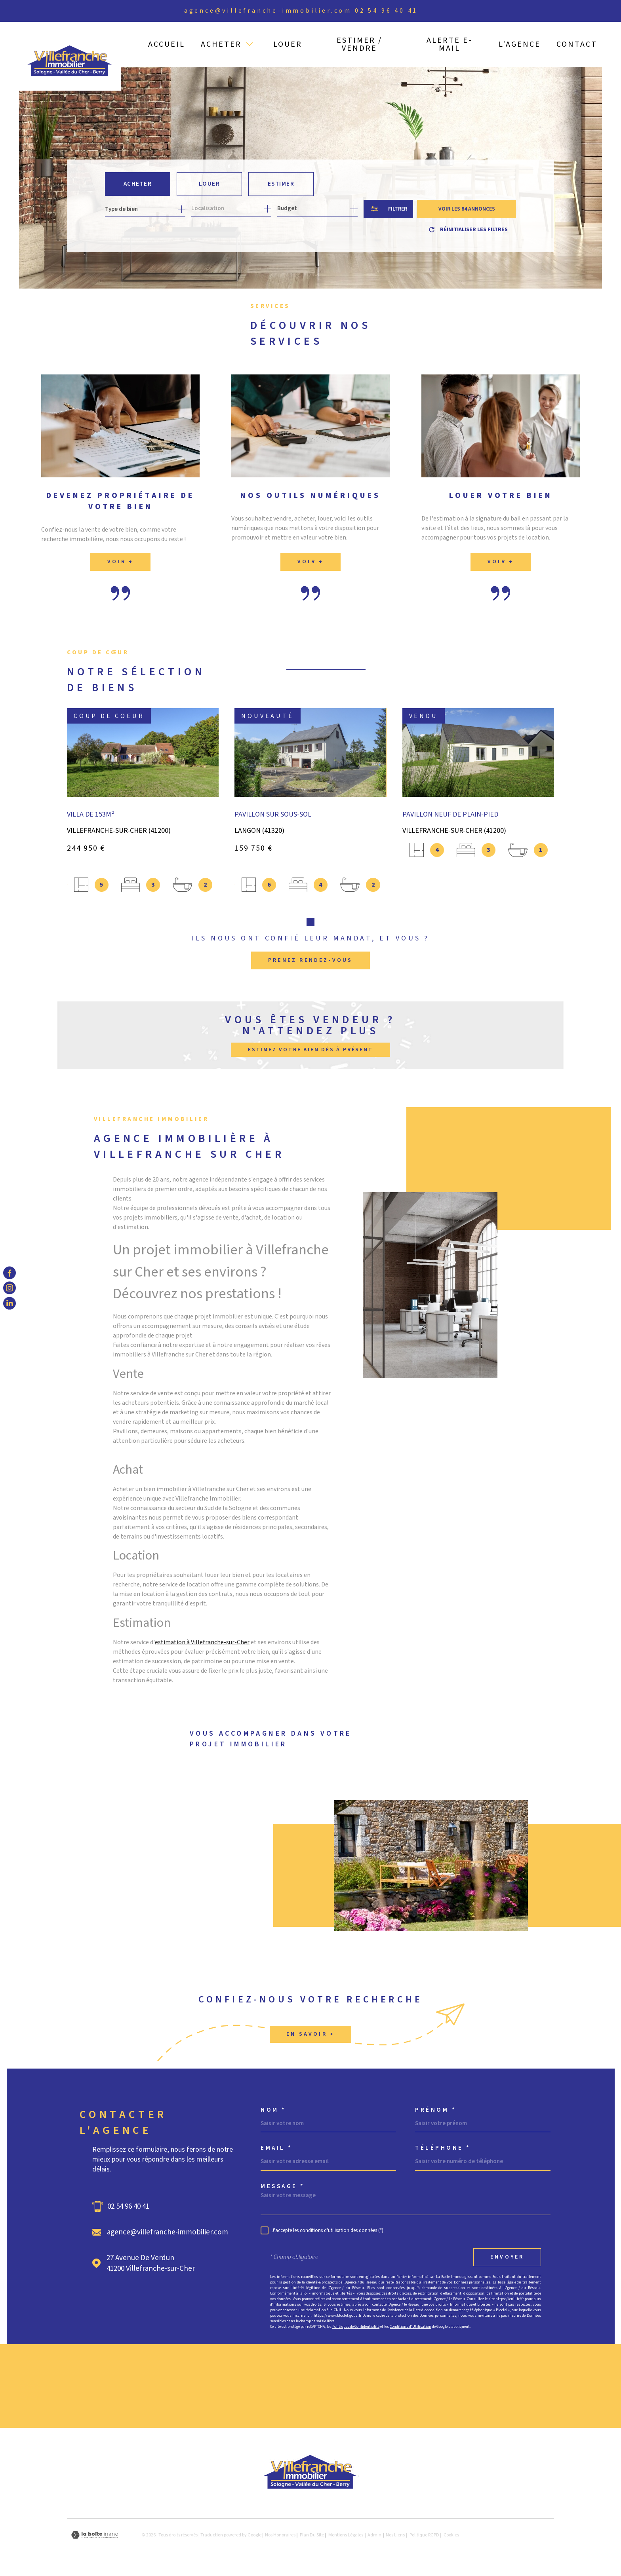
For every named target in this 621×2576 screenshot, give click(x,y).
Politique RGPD (424, 2537)
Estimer (281, 184)
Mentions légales (345, 2537)
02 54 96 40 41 (386, 10)
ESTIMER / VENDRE (359, 44)
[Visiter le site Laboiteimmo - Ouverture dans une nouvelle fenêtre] (94, 2538)
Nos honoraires (280, 2537)
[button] (310, 925)
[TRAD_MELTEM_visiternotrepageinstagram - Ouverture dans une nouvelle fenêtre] (9, 1288)
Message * (283, 2189)
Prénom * (435, 2113)
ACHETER (221, 44)
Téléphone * (443, 2151)
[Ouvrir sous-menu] (249, 43)
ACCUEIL (166, 44)
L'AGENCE (520, 44)
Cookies (451, 2538)
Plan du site (312, 2537)
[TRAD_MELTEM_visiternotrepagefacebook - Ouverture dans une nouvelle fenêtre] (9, 1273)
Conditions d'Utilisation (410, 2329)
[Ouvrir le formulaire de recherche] (388, 209)
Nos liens (395, 2537)
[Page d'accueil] (69, 56)
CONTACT (576, 44)
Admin (374, 2537)
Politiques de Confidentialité (355, 2329)
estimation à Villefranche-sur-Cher (202, 1657)
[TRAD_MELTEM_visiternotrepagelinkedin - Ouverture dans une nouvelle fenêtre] (9, 1303)
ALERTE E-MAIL (449, 44)
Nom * (273, 2113)
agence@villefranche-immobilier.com (268, 10)
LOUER (287, 44)
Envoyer (507, 2260)
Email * (277, 2151)
